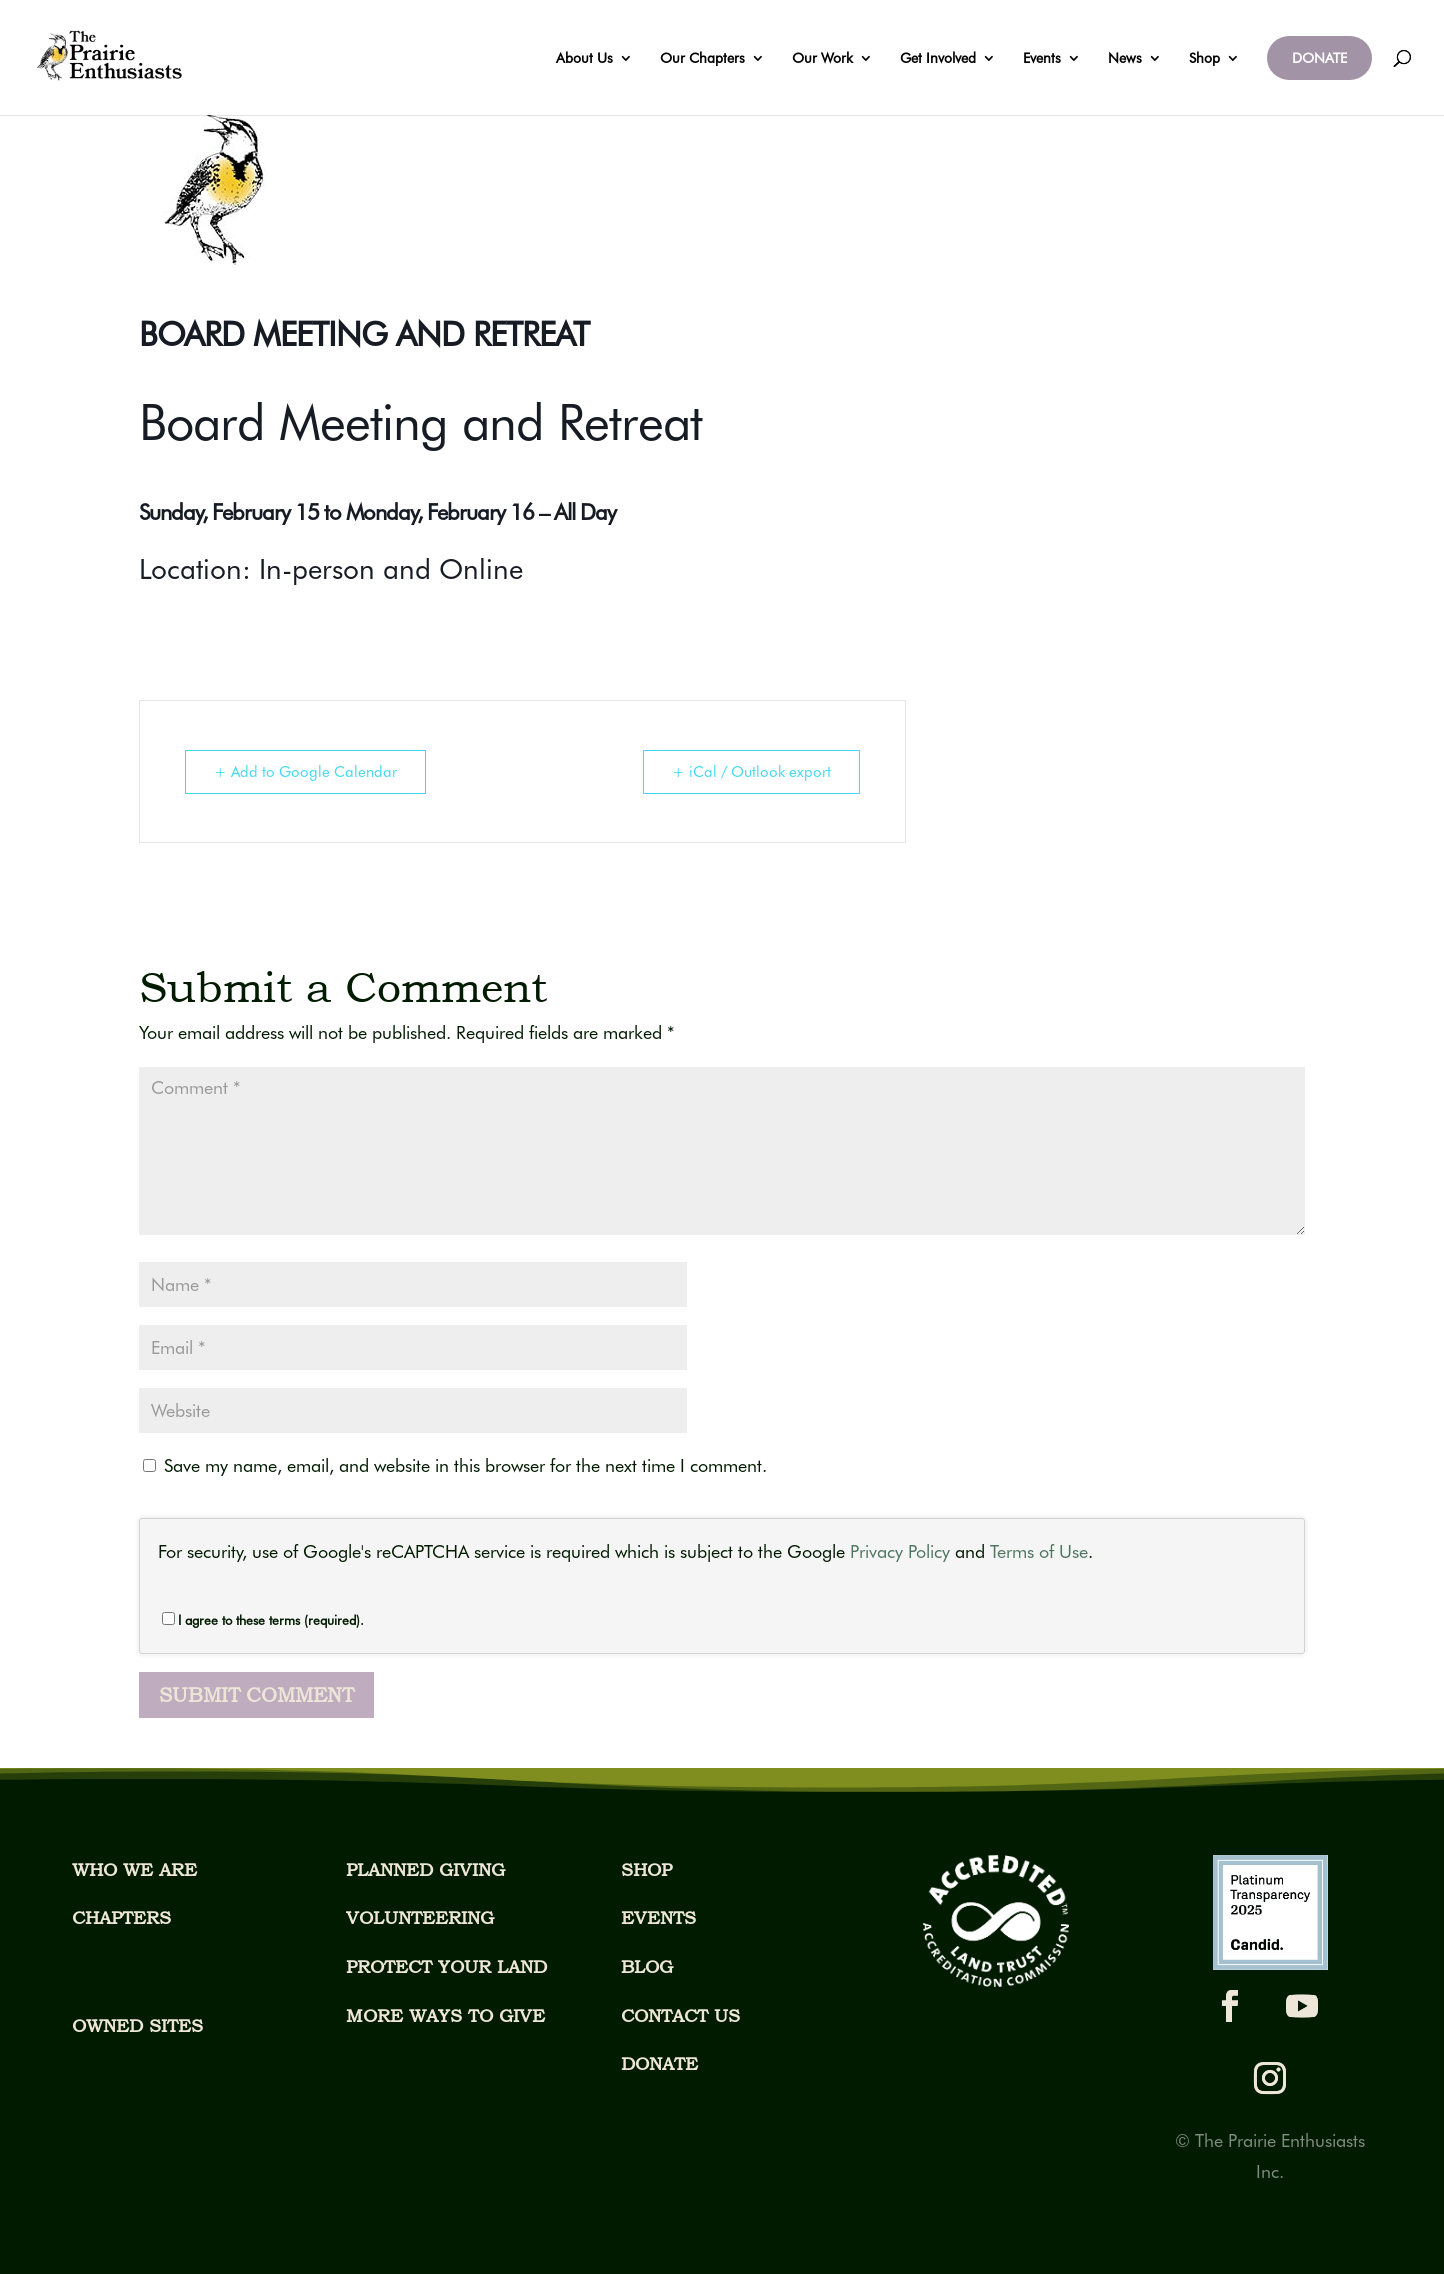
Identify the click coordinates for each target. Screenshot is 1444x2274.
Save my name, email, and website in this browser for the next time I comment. (465, 1465)
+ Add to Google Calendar (305, 772)
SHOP (646, 1869)
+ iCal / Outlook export (751, 772)
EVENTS (658, 1917)
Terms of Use (1039, 1551)
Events (1042, 58)
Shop (1204, 58)
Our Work (822, 58)
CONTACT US (680, 2015)
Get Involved (938, 58)
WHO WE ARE (134, 1869)
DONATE (1319, 58)
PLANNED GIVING (425, 1869)
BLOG (647, 1966)
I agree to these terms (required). (263, 1620)
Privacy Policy (900, 1551)
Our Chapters (702, 58)
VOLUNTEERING (420, 1917)
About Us (584, 58)
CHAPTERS (121, 1917)
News (1125, 58)
